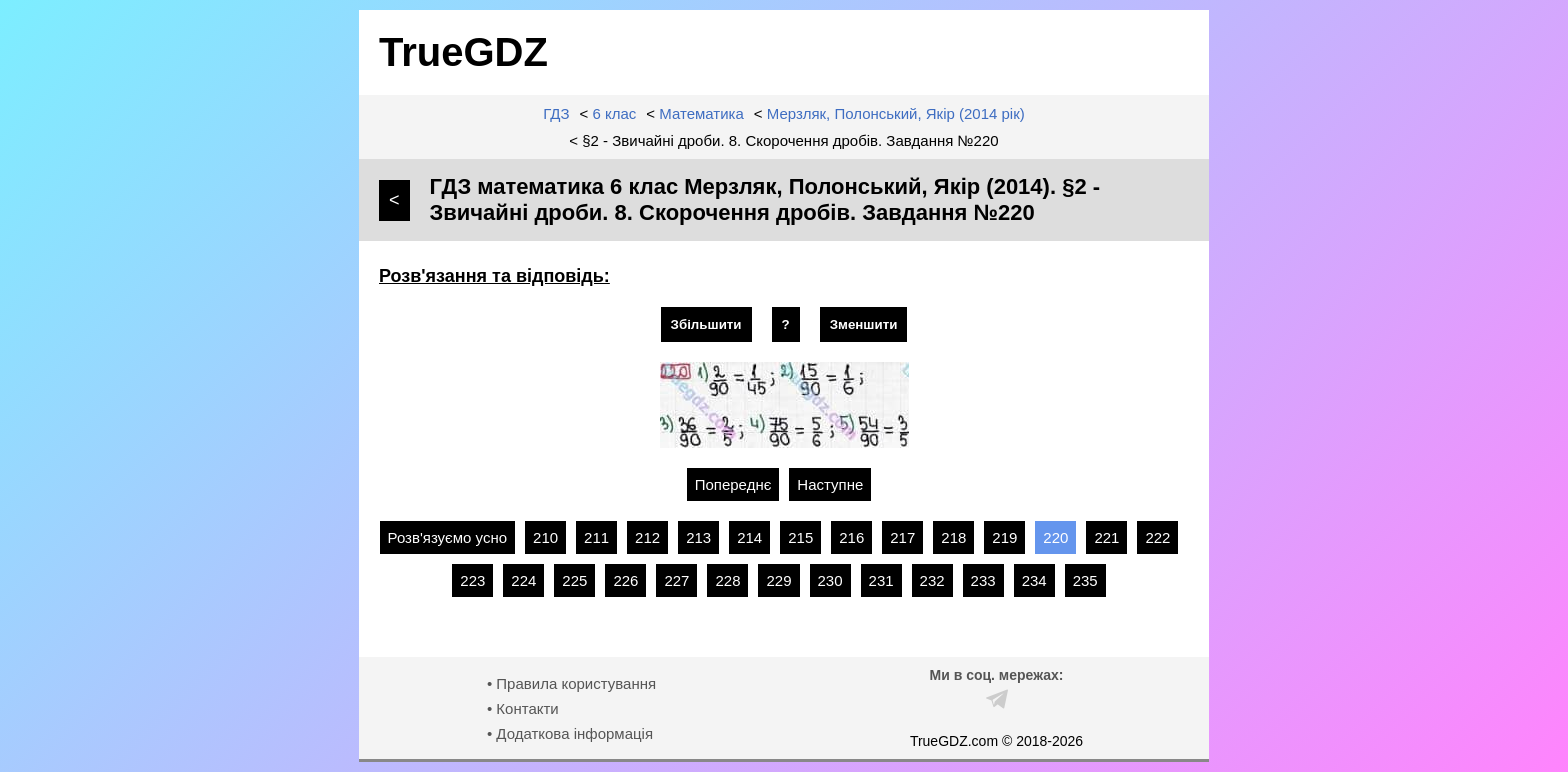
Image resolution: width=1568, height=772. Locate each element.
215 (800, 537)
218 (953, 537)
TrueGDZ (463, 52)
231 (881, 580)
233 (983, 580)
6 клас (615, 113)
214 (749, 537)
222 (1157, 537)
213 (698, 537)
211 (596, 537)
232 (932, 580)
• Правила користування (571, 683)
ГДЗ (556, 113)
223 (472, 580)
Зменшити (864, 324)
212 (647, 537)
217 (902, 537)
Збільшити (706, 324)
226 (625, 580)
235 (1085, 580)
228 (727, 580)
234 (1034, 580)
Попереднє (733, 484)
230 (830, 580)
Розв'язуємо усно (448, 537)
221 (1106, 537)
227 (676, 580)
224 (523, 580)
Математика (701, 113)
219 (1004, 537)
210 (545, 537)
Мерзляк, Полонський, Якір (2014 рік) (896, 113)
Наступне (830, 484)
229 (778, 580)
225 (574, 580)
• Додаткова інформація (570, 733)
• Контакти (523, 708)
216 (851, 537)
